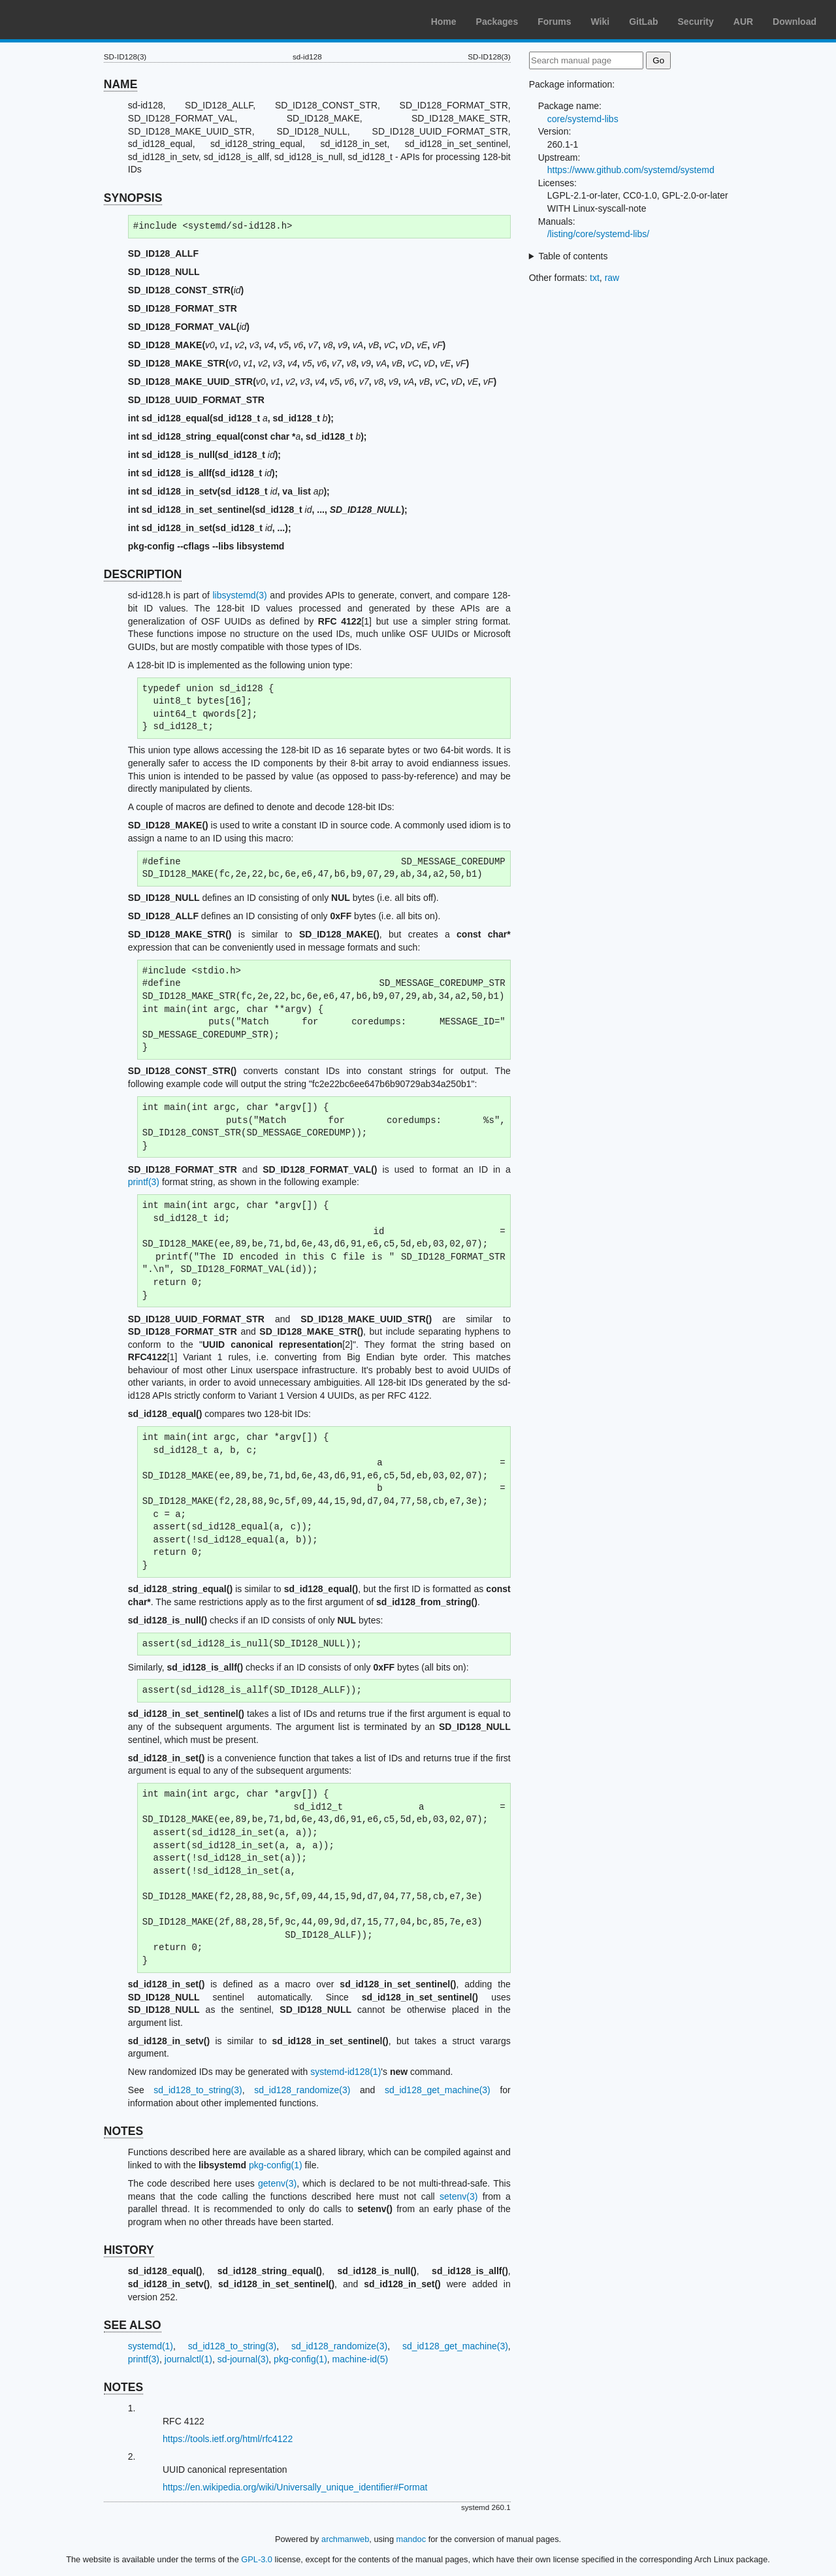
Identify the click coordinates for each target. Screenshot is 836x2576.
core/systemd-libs (583, 119)
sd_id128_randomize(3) (302, 2090)
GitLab (643, 21)
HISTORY (129, 2250)
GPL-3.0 (256, 2559)
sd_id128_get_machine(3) (437, 2090)
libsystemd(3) (240, 595)
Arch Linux (72, 20)
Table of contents (573, 256)
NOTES (123, 2131)
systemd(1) (150, 2346)
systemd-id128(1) (345, 2071)
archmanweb (345, 2539)
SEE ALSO (132, 2325)
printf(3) (143, 1182)
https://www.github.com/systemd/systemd (631, 170)
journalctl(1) (188, 2359)
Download (794, 21)
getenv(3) (277, 2183)
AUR (743, 21)
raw (612, 277)
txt (595, 277)
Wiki (600, 21)
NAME (121, 84)
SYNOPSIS (133, 197)
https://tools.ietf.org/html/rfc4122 (228, 2439)
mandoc (411, 2539)
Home (444, 21)
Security (696, 21)
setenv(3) (458, 2196)
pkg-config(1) (275, 2165)
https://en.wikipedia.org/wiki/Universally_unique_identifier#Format (295, 2487)
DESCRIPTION (143, 574)
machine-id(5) (360, 2359)
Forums (554, 21)
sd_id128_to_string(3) (197, 2090)
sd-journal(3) (243, 2359)
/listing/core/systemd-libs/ (598, 234)
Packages (497, 21)
